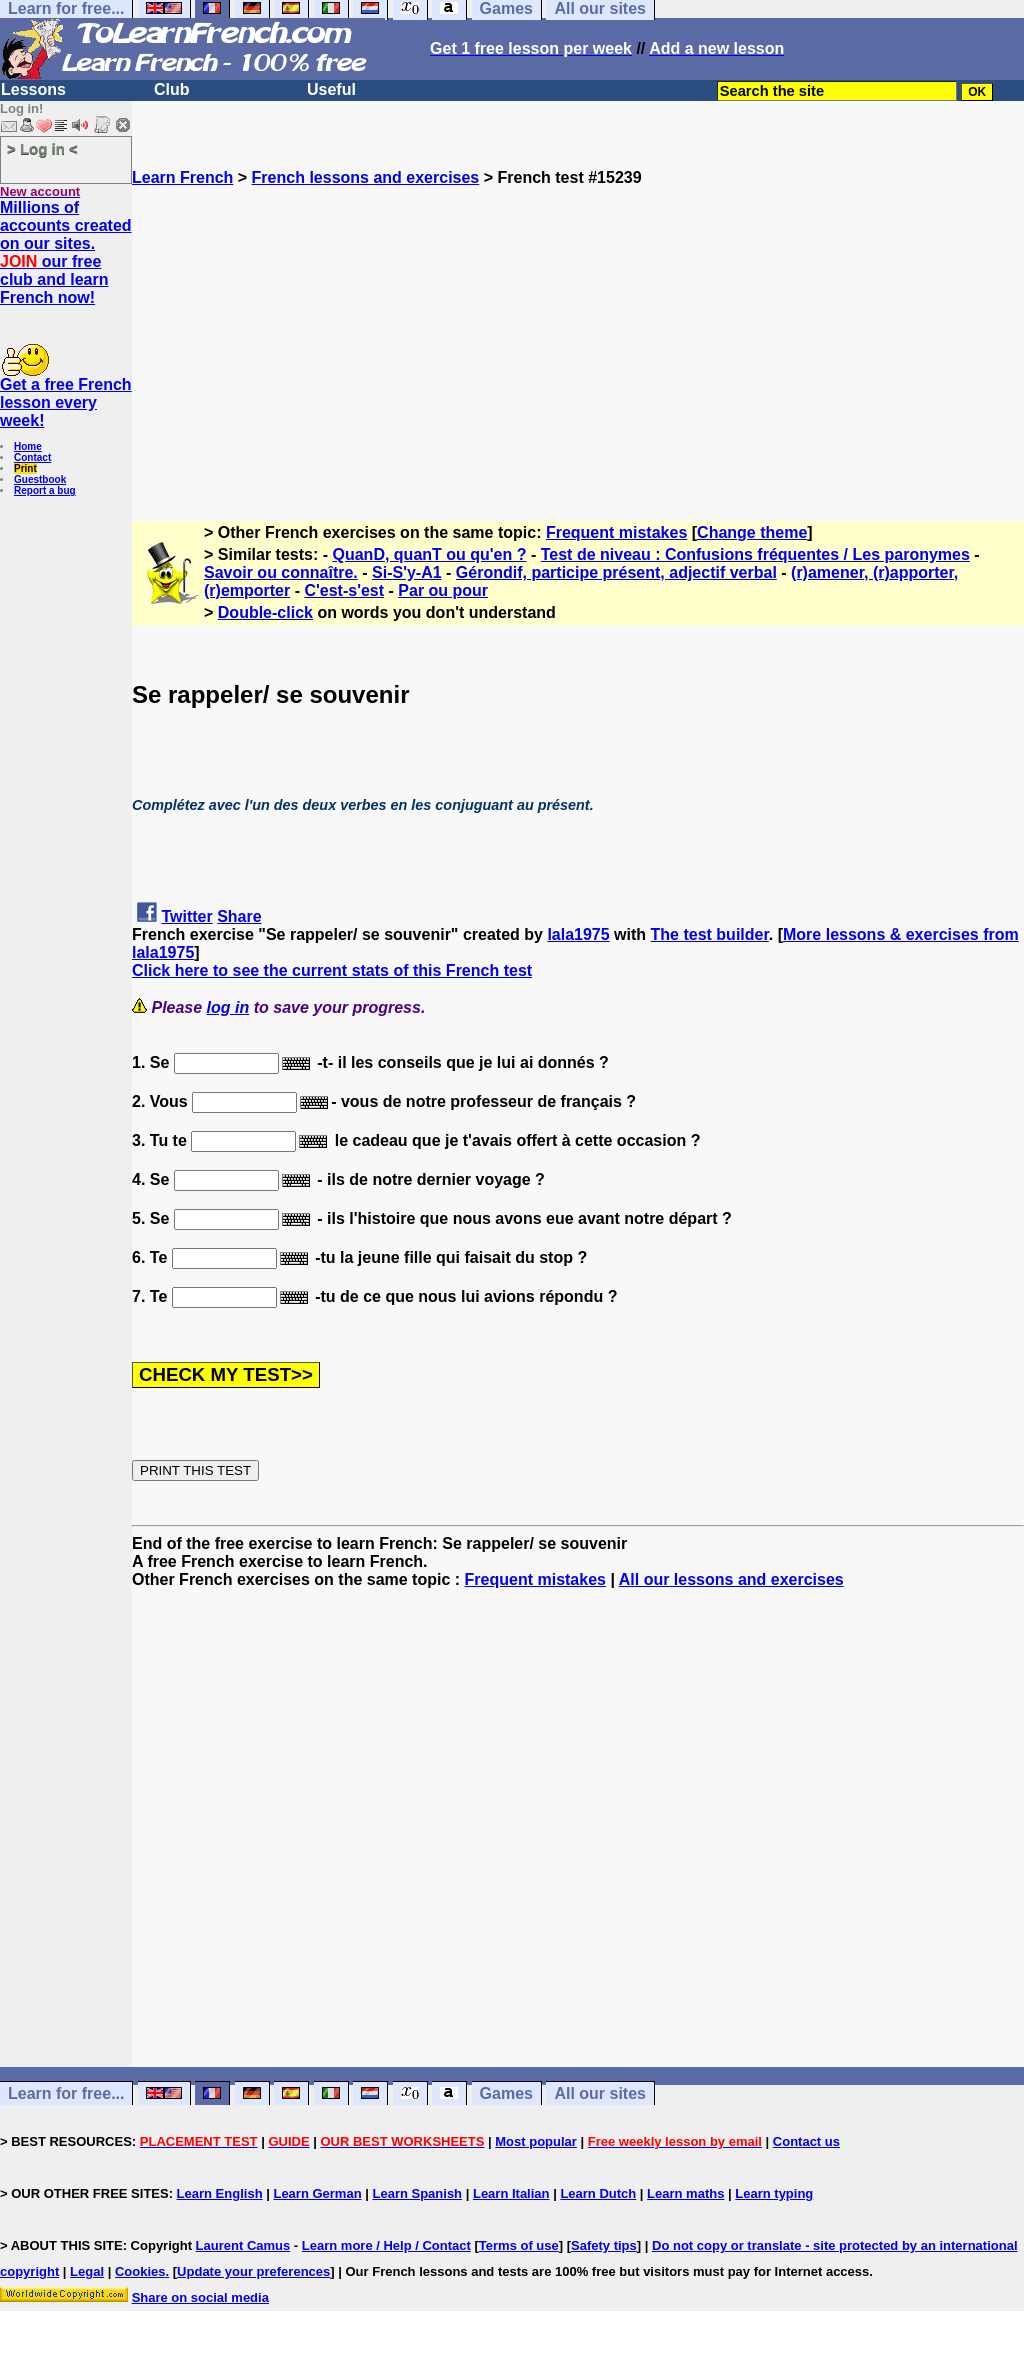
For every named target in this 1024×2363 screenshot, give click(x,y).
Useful (331, 89)
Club (172, 89)
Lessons (33, 89)
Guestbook (40, 479)
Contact (32, 457)
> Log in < (42, 148)
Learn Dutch (598, 2193)
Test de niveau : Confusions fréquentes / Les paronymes (755, 554)
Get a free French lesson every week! (66, 402)
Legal (87, 2271)
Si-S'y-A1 (407, 572)
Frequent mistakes (616, 532)
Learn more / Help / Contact (386, 2245)
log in (228, 1007)
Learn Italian (511, 2193)
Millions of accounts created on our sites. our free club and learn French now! (66, 252)
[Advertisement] (578, 327)
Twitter (186, 916)
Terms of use (519, 2245)
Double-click (265, 612)
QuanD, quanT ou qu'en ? (430, 554)
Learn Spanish (417, 2193)
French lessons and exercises (366, 177)
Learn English (220, 2193)
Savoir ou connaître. (281, 572)
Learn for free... (66, 2093)
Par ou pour (443, 590)
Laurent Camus (243, 2245)
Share (239, 916)
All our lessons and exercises (731, 1579)
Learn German (317, 2193)
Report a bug (45, 490)
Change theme (752, 532)
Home (28, 446)
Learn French (182, 177)
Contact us (806, 2141)
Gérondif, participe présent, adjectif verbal (616, 572)
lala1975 (578, 934)
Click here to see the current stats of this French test (332, 970)
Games (506, 2093)
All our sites (600, 2093)
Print (25, 468)
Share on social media (200, 2297)
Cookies (140, 2271)
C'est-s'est (344, 590)
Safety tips (604, 2245)
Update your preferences (253, 2271)
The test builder (710, 934)
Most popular (536, 2141)
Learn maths (685, 2193)
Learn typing (774, 2193)
